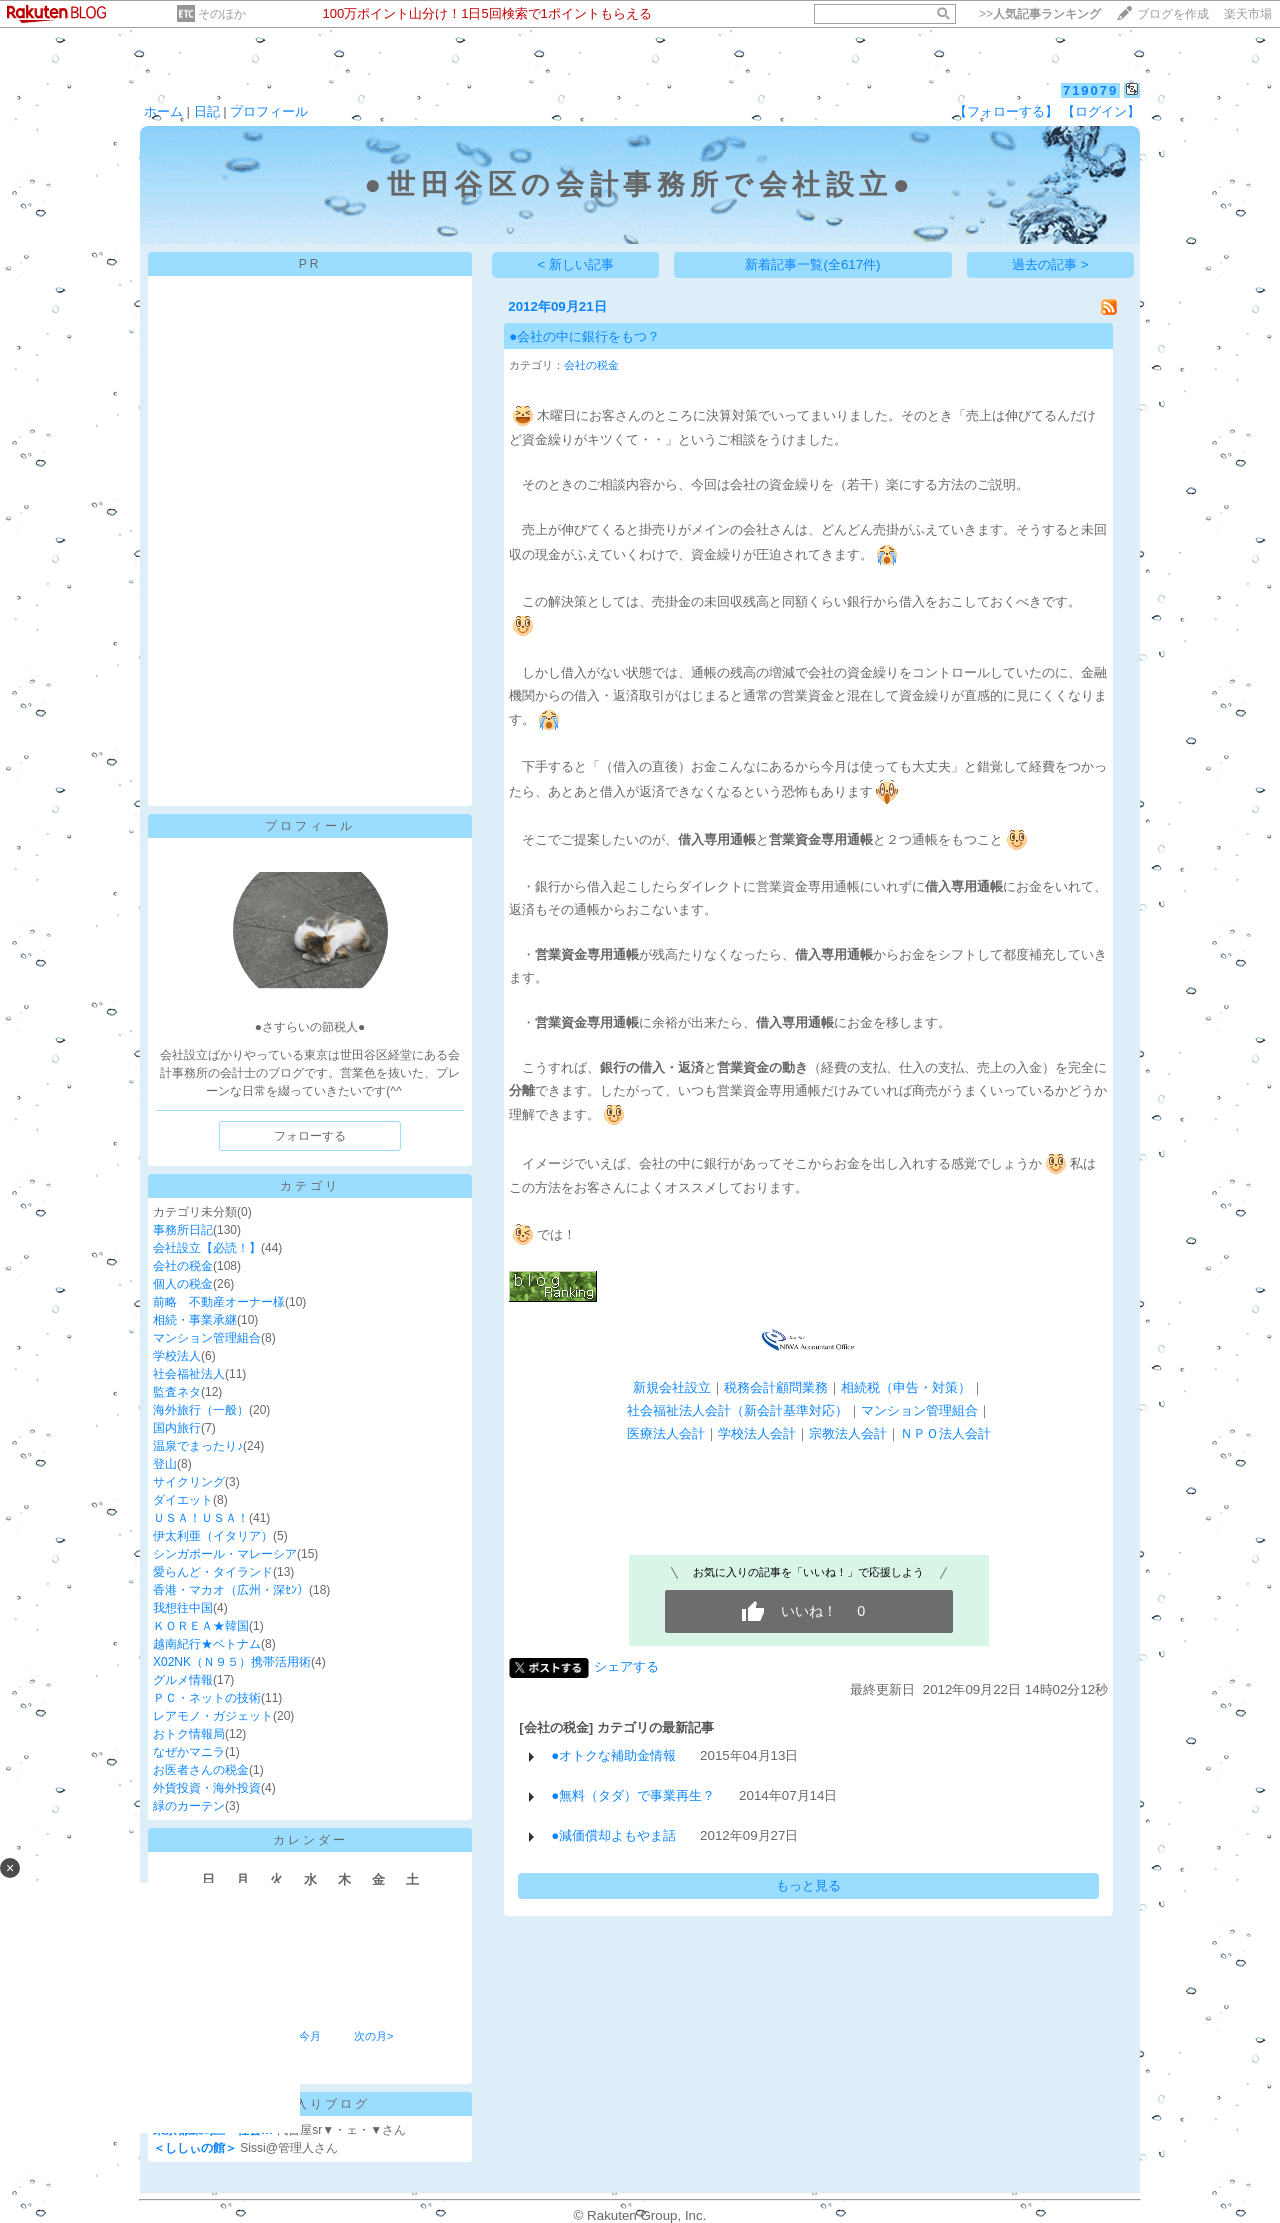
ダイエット (183, 1500)
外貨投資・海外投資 (207, 1788)
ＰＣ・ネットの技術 (207, 1698)
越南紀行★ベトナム (207, 1644)
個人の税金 (183, 1284)
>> (1040, 14)
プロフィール (269, 111)
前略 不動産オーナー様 (219, 1302)
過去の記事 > (1050, 264)
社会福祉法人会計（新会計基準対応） (737, 1410)
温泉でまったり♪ (198, 1446)
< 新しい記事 (576, 264)
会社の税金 (183, 1266)
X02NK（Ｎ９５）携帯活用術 (232, 1662)
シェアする (626, 1666)
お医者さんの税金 (201, 1770)
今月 (310, 2036)
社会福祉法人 (189, 1374)
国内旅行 (177, 1428)
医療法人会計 (666, 1433)
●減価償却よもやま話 (613, 1835)
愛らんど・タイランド (213, 1572)
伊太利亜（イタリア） (213, 1536)
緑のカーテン (189, 1806)
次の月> (373, 2036)
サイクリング (189, 1482)
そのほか (222, 14)
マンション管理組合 (207, 1338)
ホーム (163, 111)
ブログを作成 (1173, 14)
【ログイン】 (1101, 111)
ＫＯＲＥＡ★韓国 (201, 1626)
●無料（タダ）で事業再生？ (633, 1795)
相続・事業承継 (195, 1320)
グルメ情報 (183, 1680)
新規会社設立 (672, 1387)
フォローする (310, 1136)
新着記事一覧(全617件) (812, 264)
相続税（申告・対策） (906, 1387)
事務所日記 (183, 1230)
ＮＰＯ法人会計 (945, 1433)
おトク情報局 (189, 1734)
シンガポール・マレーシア (225, 1554)
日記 (207, 111)
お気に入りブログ (310, 2104)
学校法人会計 (757, 1433)
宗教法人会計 (848, 1433)
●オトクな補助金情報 (613, 1755)
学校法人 (177, 1356)
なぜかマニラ (189, 1752)
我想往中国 (183, 1608)
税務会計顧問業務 (776, 1387)
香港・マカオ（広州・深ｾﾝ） (231, 1590)
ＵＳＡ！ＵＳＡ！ (201, 1518)
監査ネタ (177, 1392)
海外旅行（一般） (201, 1410)
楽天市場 (1248, 14)
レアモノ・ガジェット (213, 1716)
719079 (1090, 90)
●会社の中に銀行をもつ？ (584, 336)
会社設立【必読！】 (207, 1248)
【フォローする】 (1006, 111)
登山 (165, 1464)
